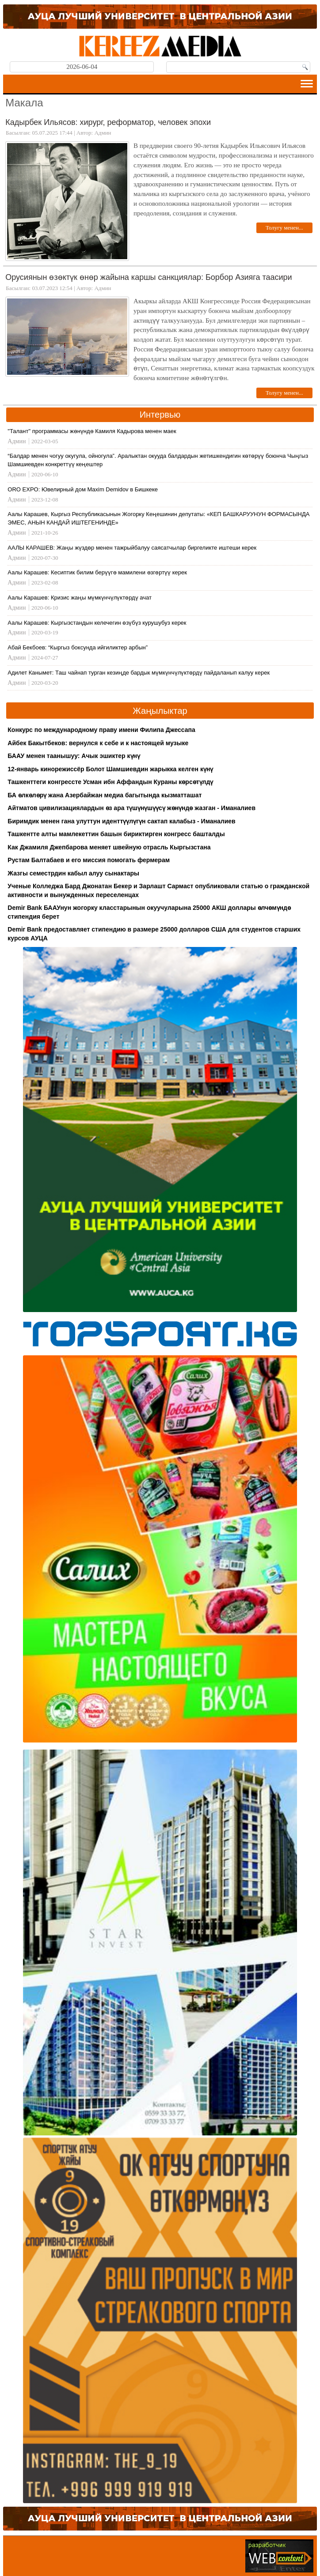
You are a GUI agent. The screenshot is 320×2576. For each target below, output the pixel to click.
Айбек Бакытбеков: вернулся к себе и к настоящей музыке (98, 743)
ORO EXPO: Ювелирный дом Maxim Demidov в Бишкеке (83, 489)
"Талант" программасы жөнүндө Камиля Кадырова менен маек (92, 431)
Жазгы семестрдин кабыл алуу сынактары (73, 873)
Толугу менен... (284, 227)
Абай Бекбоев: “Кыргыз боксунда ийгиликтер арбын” (78, 647)
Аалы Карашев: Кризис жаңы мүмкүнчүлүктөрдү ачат (80, 597)
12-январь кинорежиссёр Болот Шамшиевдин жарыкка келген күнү (110, 769)
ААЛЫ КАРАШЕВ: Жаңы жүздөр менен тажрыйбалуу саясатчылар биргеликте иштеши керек (132, 547)
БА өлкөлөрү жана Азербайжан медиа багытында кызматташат (105, 795)
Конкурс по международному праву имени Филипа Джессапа (101, 729)
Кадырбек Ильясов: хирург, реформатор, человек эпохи (108, 122)
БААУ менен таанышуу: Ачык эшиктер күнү (74, 755)
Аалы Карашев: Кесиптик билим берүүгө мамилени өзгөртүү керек (97, 572)
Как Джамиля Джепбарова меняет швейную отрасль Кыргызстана (109, 847)
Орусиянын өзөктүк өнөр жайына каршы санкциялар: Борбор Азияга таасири (148, 277)
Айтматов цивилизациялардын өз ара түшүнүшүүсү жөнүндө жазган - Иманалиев (131, 807)
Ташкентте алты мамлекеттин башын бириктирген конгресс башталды (116, 833)
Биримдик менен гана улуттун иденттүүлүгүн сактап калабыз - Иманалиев (121, 821)
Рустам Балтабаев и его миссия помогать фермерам (89, 860)
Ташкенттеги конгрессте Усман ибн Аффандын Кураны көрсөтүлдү (110, 781)
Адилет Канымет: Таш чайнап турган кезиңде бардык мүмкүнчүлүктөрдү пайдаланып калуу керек (139, 672)
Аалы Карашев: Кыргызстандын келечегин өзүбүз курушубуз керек (97, 622)
